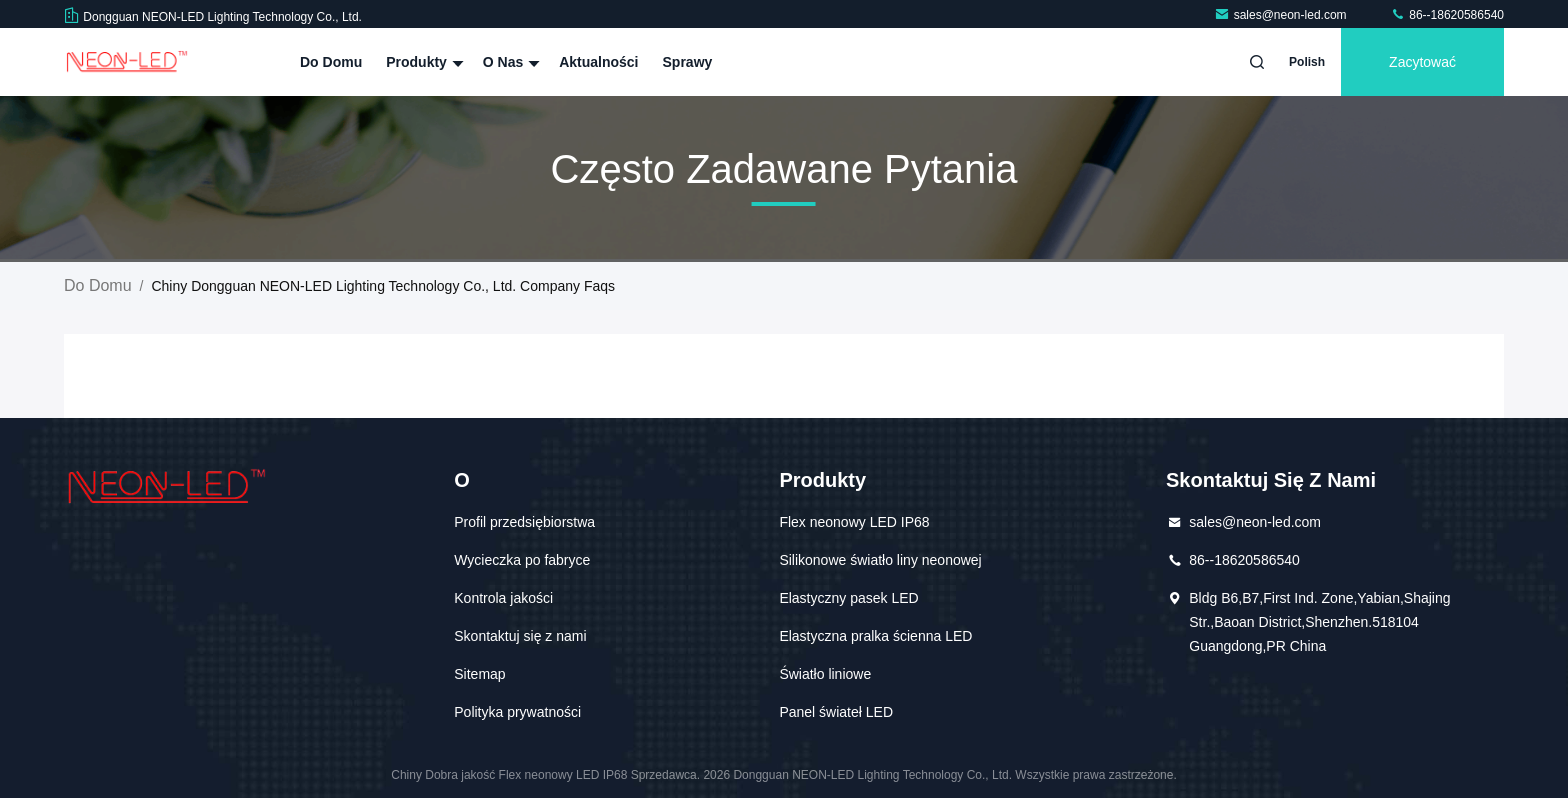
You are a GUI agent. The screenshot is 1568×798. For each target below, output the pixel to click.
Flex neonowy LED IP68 (854, 522)
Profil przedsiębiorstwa (524, 522)
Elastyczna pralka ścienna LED (875, 636)
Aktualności (598, 62)
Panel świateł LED (836, 712)
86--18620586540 (1447, 15)
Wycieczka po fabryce (522, 560)
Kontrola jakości (503, 598)
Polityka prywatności (517, 712)
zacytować (1422, 62)
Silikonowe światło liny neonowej (880, 560)
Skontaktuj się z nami (520, 636)
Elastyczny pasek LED (848, 598)
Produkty (422, 62)
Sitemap (479, 674)
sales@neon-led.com (1282, 15)
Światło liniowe (825, 674)
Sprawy (688, 62)
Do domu (331, 62)
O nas (509, 62)
